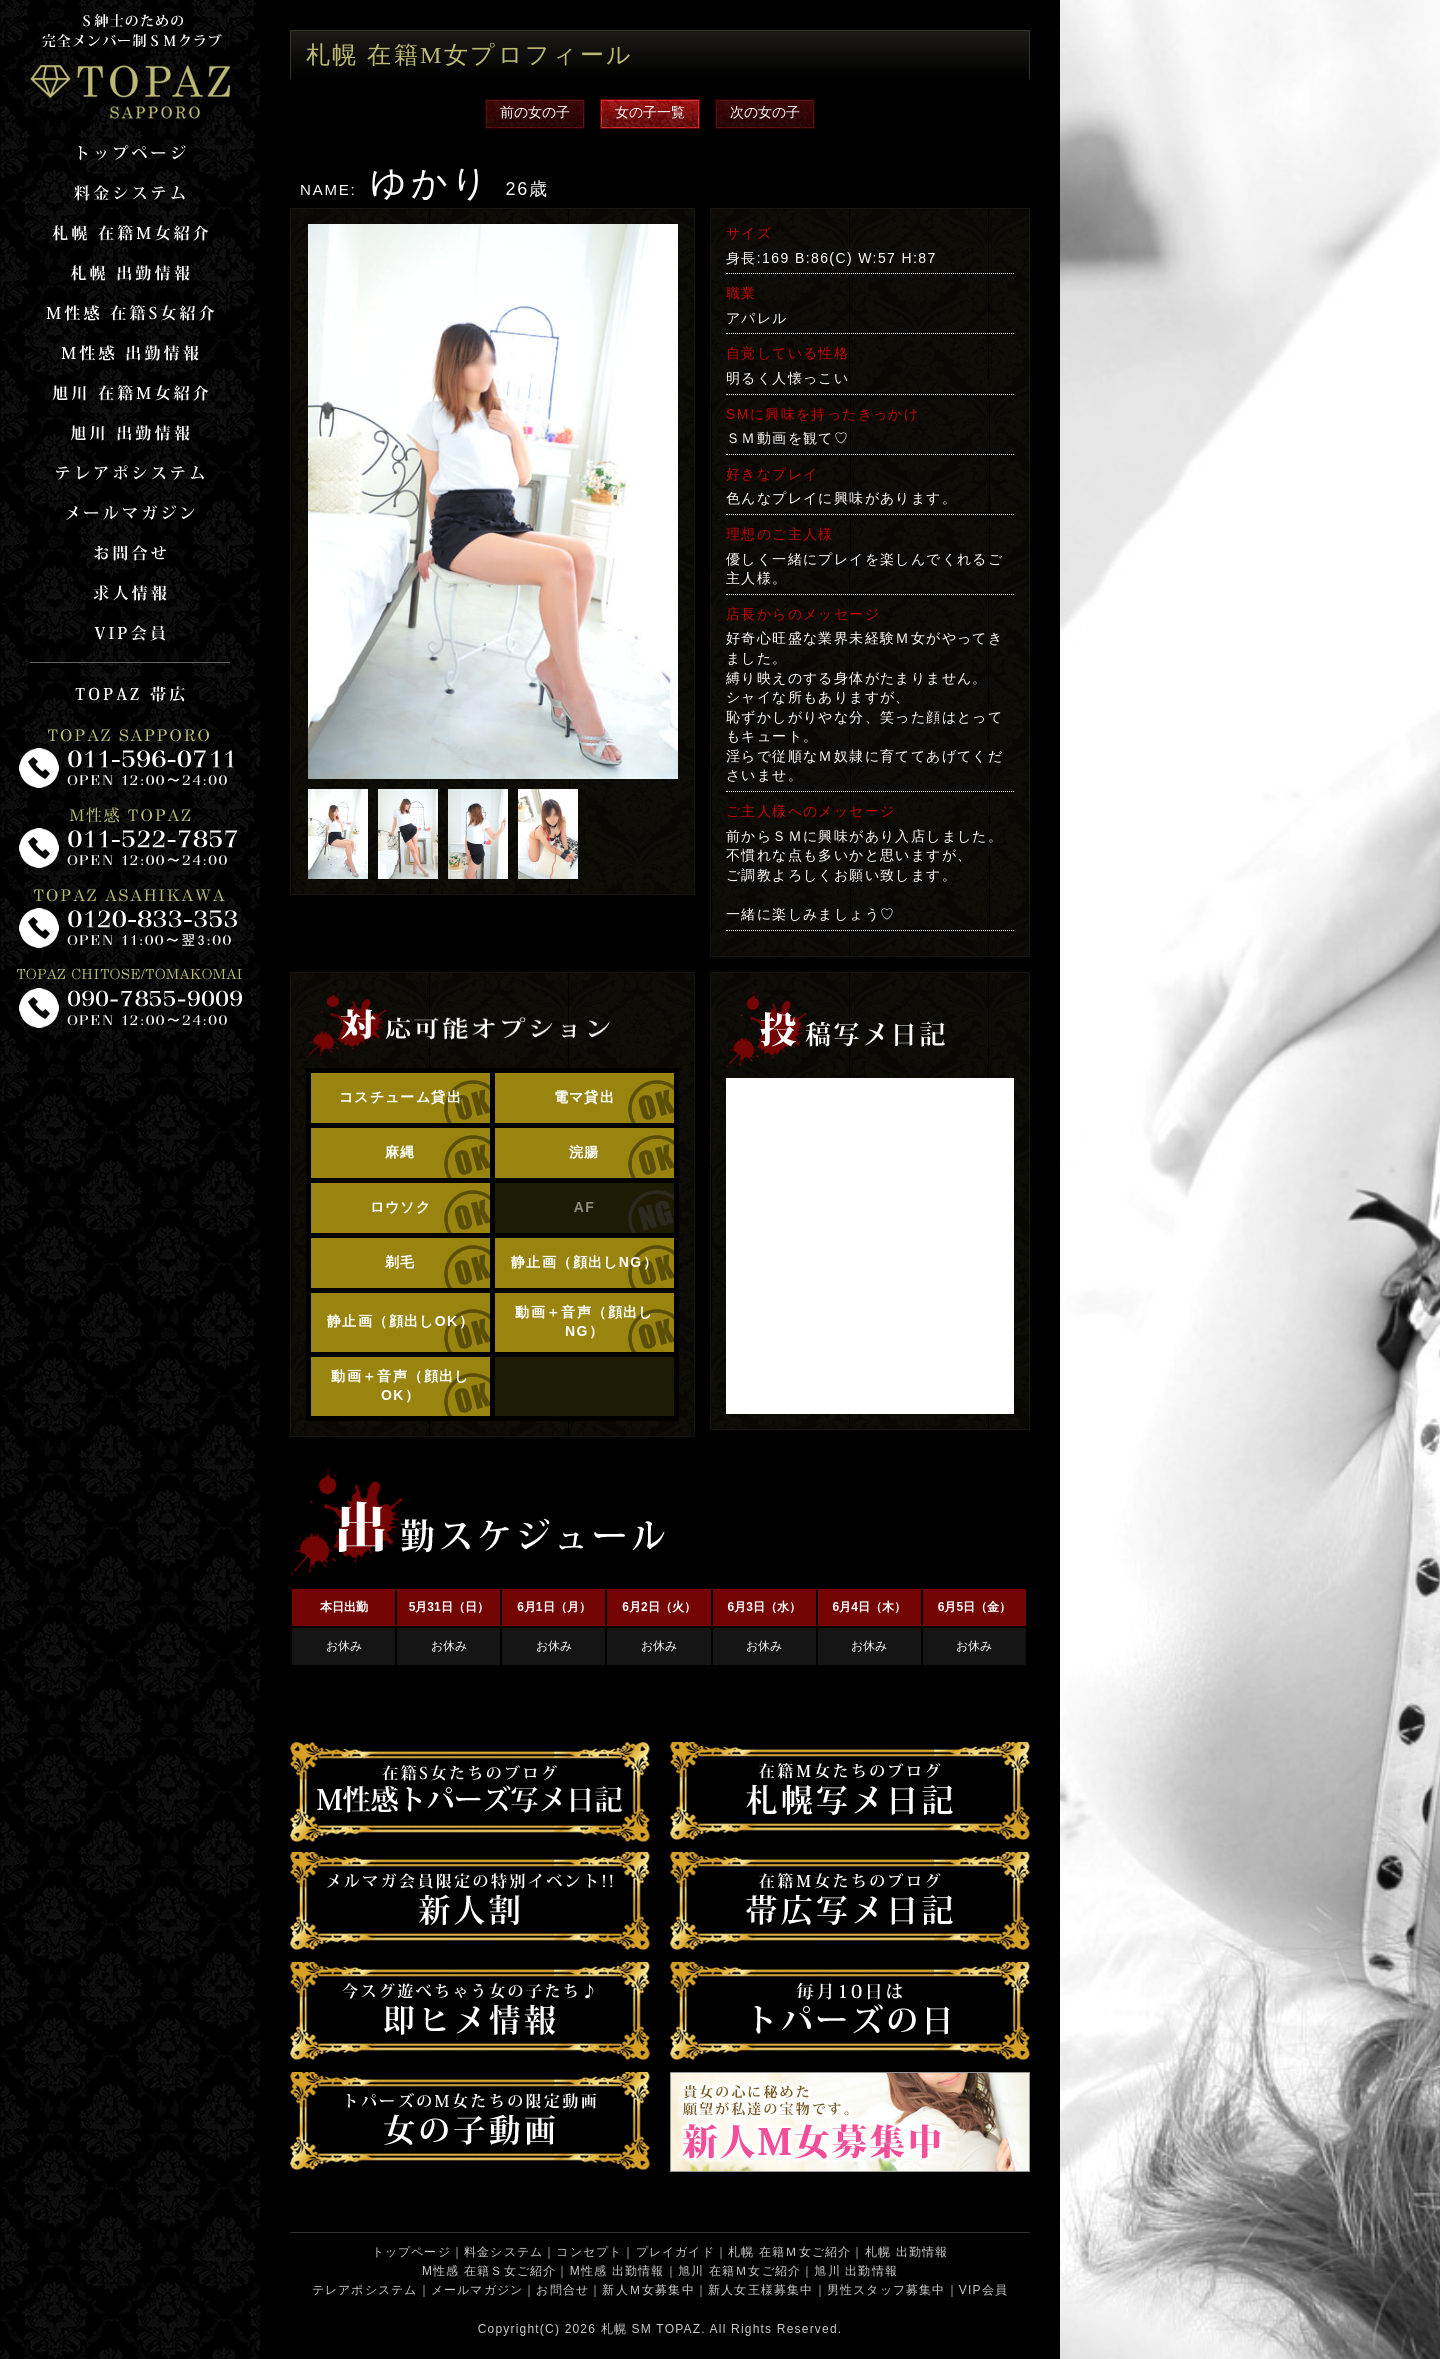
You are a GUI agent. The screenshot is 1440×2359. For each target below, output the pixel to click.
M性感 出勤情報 (617, 2271)
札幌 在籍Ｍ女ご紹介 (789, 2252)
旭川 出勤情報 (856, 2271)
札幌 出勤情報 (907, 2252)
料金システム (503, 2252)
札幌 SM (626, 2329)
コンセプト (589, 2252)
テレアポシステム (365, 2290)
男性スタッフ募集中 (886, 2290)
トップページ (411, 2252)
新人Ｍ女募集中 (648, 2290)
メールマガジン (477, 2290)
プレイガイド (675, 2252)
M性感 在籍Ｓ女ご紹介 (489, 2271)
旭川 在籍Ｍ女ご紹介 (739, 2271)
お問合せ (562, 2290)
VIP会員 (983, 2290)
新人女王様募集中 (761, 2290)
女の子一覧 (650, 112)
